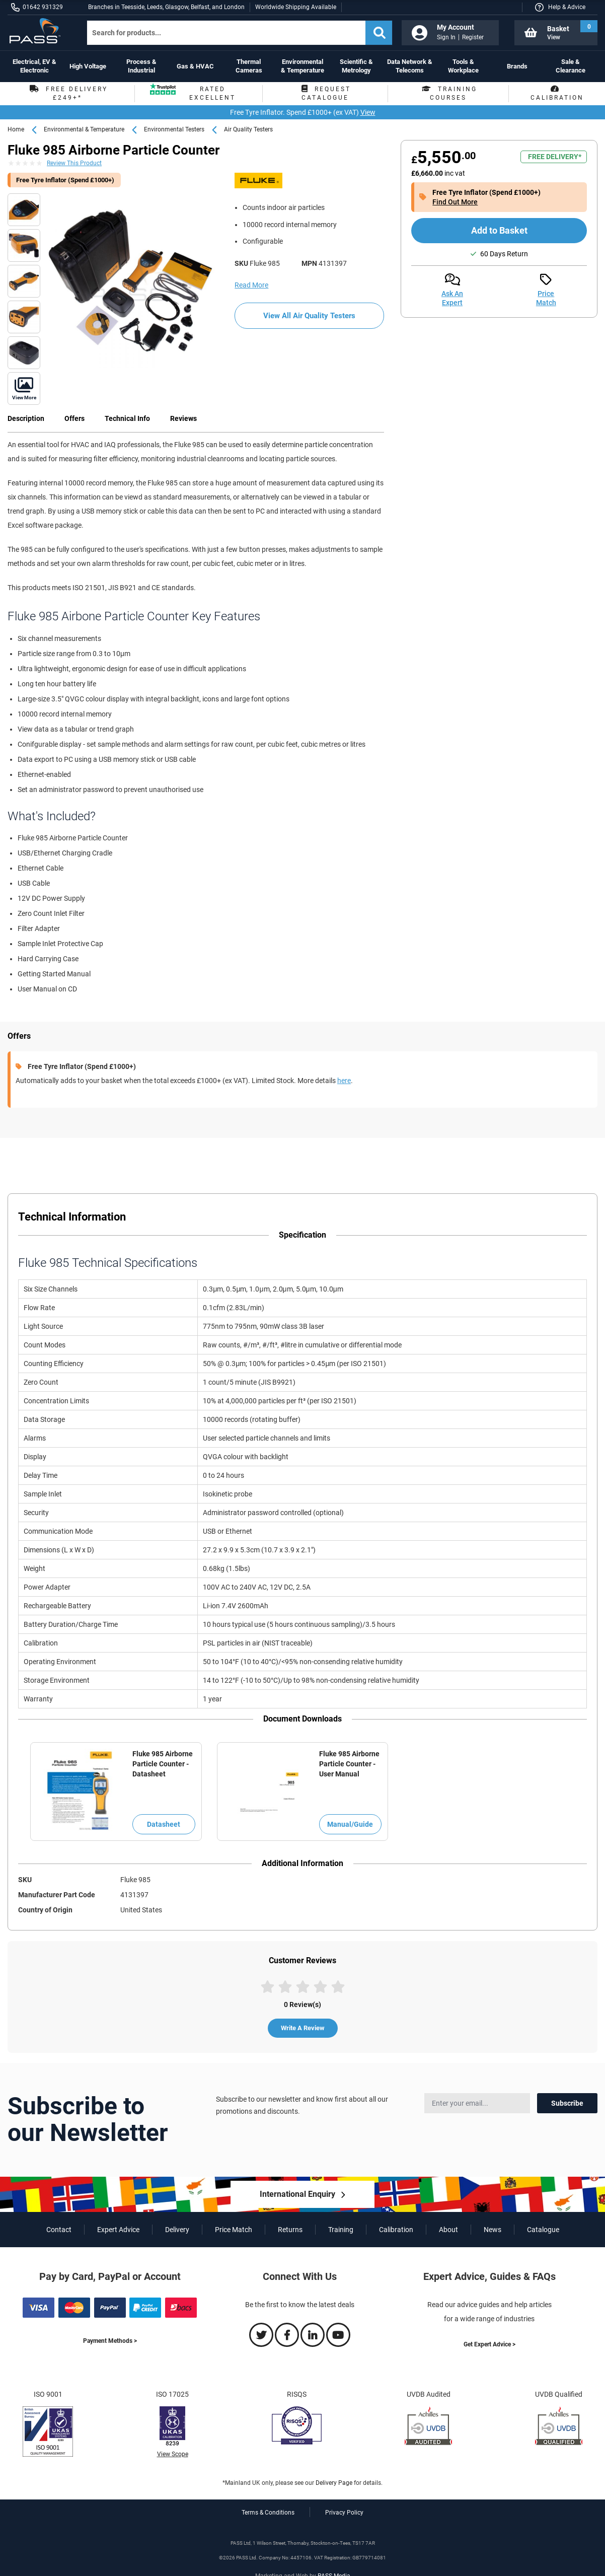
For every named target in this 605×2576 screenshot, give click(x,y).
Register (473, 37)
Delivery (177, 2230)
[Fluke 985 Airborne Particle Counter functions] (24, 209)
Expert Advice (118, 2230)
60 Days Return (504, 254)
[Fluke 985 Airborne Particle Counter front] (24, 281)
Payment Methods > (110, 2340)
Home (16, 129)
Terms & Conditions (268, 2512)
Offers (74, 418)
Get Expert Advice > (489, 2344)
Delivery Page (334, 2482)
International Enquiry (297, 2194)
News (492, 2230)
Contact (58, 2230)
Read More (251, 285)
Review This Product (74, 163)
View (367, 112)
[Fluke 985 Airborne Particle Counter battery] (24, 352)
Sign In (446, 37)
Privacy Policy (344, 2512)
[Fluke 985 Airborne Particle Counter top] (24, 245)
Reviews (183, 418)
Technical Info (127, 418)
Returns (290, 2230)
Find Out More (455, 202)
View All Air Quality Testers (309, 315)
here (344, 1081)
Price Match (233, 2230)
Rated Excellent (193, 93)
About (448, 2230)
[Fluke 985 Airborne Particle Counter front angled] (24, 388)
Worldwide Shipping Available (295, 7)
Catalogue (543, 2230)
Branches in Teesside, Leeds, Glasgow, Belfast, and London (166, 7)
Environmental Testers (174, 129)
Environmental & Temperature (84, 129)
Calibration (396, 2230)
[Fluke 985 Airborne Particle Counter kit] (130, 280)
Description (26, 418)
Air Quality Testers (248, 129)
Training (340, 2230)
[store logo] (39, 30)
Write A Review (303, 2028)
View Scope (172, 2454)
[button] (559, 7)
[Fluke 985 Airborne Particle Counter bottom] (24, 317)
